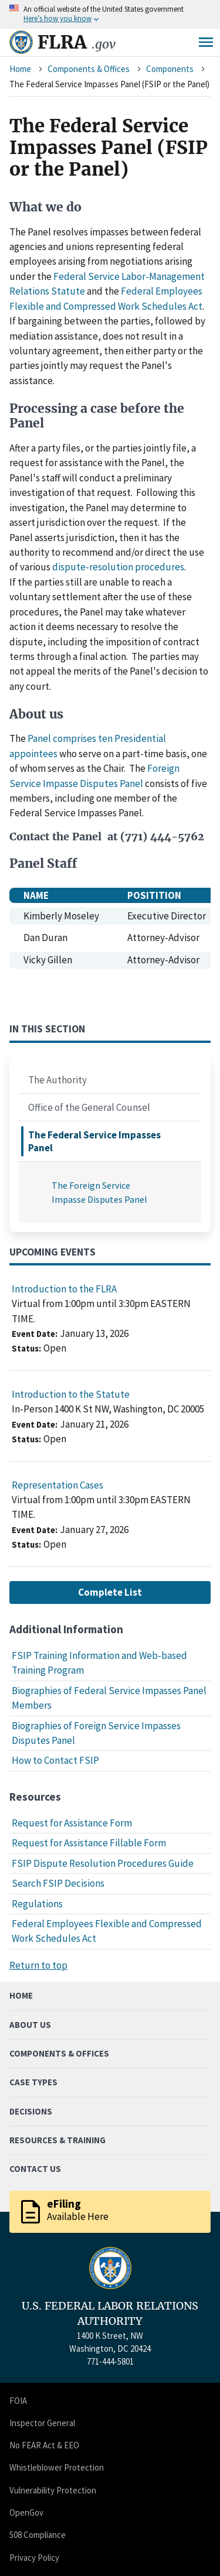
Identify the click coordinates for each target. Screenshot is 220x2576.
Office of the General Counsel (89, 1107)
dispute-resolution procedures (118, 566)
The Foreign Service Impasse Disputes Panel (99, 1192)
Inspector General (42, 2422)
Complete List (110, 1592)
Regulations (37, 1903)
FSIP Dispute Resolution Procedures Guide (103, 1863)
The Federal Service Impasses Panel (94, 1141)
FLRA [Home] (77, 42)
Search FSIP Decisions (58, 1883)
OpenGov (26, 2512)
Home (20, 68)
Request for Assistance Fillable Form (89, 1842)
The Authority (57, 1079)
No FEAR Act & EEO (44, 2445)
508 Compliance (37, 2534)
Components (170, 68)
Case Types (33, 2082)
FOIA (18, 2400)
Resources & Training (57, 2140)
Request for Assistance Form (72, 1822)
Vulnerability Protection (52, 2490)
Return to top (38, 1965)
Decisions (30, 2111)
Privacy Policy (34, 2557)
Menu (206, 42)
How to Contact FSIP (55, 1760)
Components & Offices (89, 68)
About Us (30, 2024)
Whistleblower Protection (56, 2467)
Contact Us (35, 2168)
